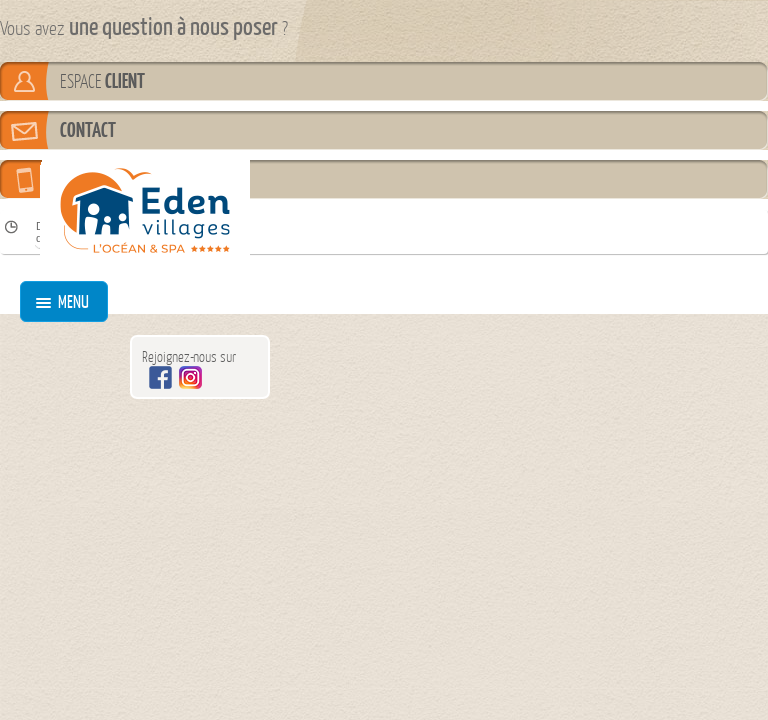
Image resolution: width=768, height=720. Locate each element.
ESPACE (102, 81)
